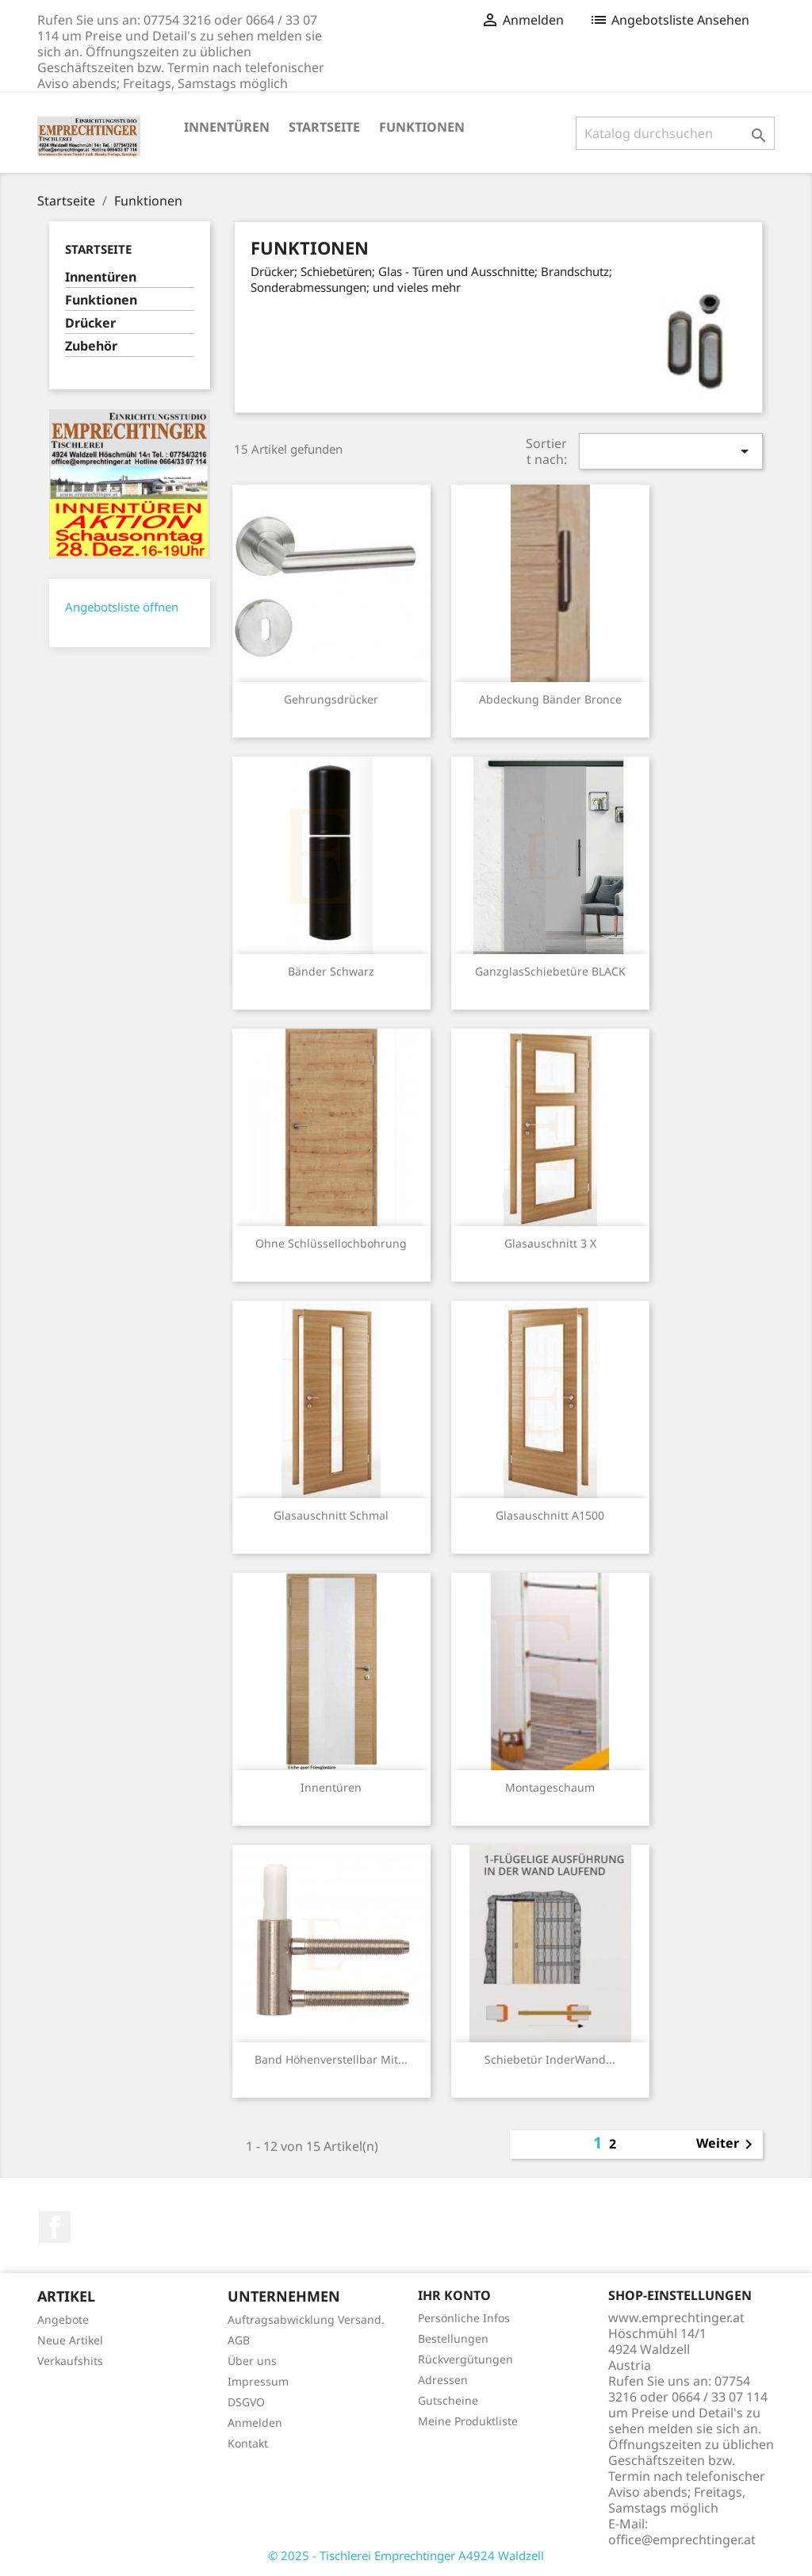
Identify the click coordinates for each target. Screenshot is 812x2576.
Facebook (55, 2227)
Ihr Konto (454, 2295)
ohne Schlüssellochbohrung (331, 1243)
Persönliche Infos (464, 2317)
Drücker (90, 323)
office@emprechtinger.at (682, 2539)
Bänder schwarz (331, 971)
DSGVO (246, 2401)
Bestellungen (453, 2338)
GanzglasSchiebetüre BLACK (550, 971)
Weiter (727, 2144)
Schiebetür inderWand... (550, 2059)
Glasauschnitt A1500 (550, 1515)
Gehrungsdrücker (331, 699)
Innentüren (227, 127)
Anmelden (255, 2422)
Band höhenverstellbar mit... (331, 2059)
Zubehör (91, 346)
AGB (239, 2340)
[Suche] (675, 133)
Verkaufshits (70, 2360)
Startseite (324, 127)
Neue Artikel (70, 2340)
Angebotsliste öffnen (121, 607)
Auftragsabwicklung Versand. (306, 2319)
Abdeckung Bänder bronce (550, 699)
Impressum (258, 2381)
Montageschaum (550, 1787)
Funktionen (422, 127)
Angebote (63, 2319)
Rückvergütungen (465, 2359)
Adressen (443, 2379)
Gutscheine (448, 2400)
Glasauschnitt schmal (331, 1515)
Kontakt (248, 2443)
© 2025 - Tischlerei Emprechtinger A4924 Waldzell (406, 2555)
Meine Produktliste (468, 2420)
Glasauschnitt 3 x (550, 1243)
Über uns (252, 2360)
